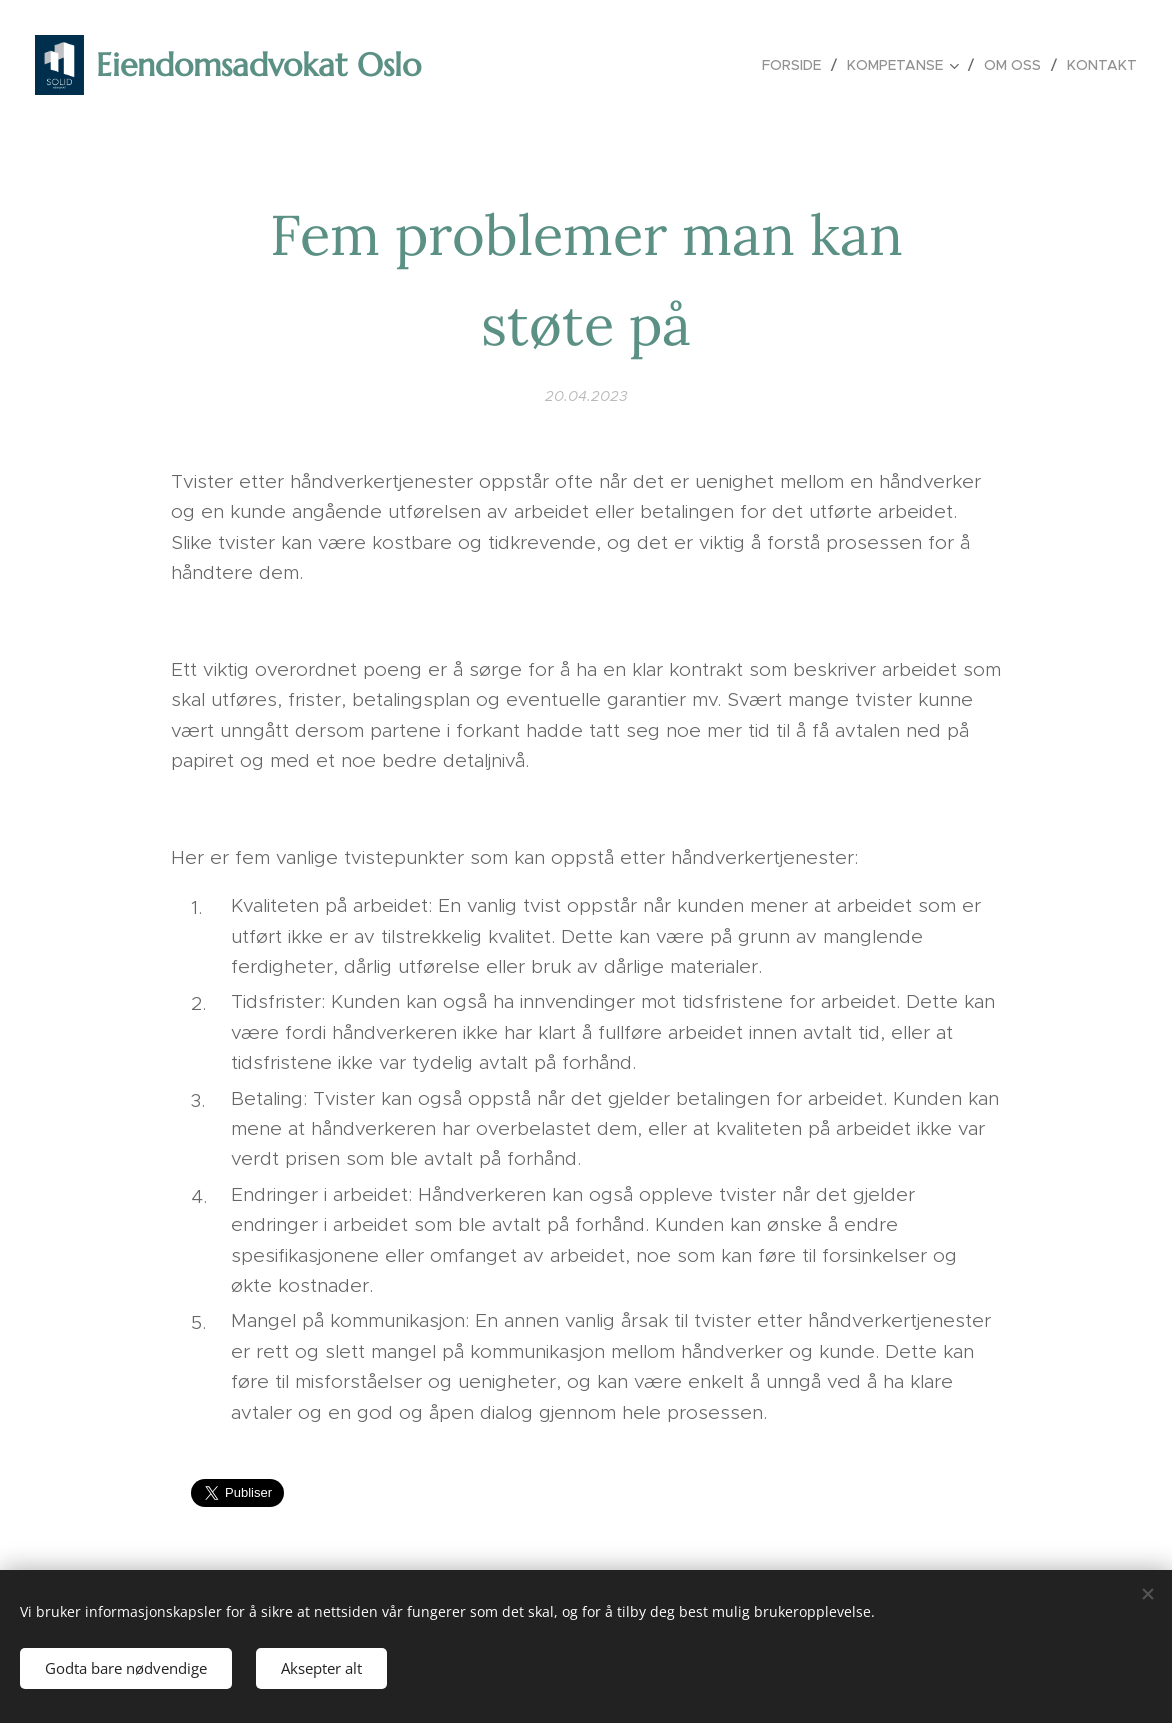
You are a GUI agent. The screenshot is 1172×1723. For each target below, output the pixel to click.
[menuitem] (797, 65)
